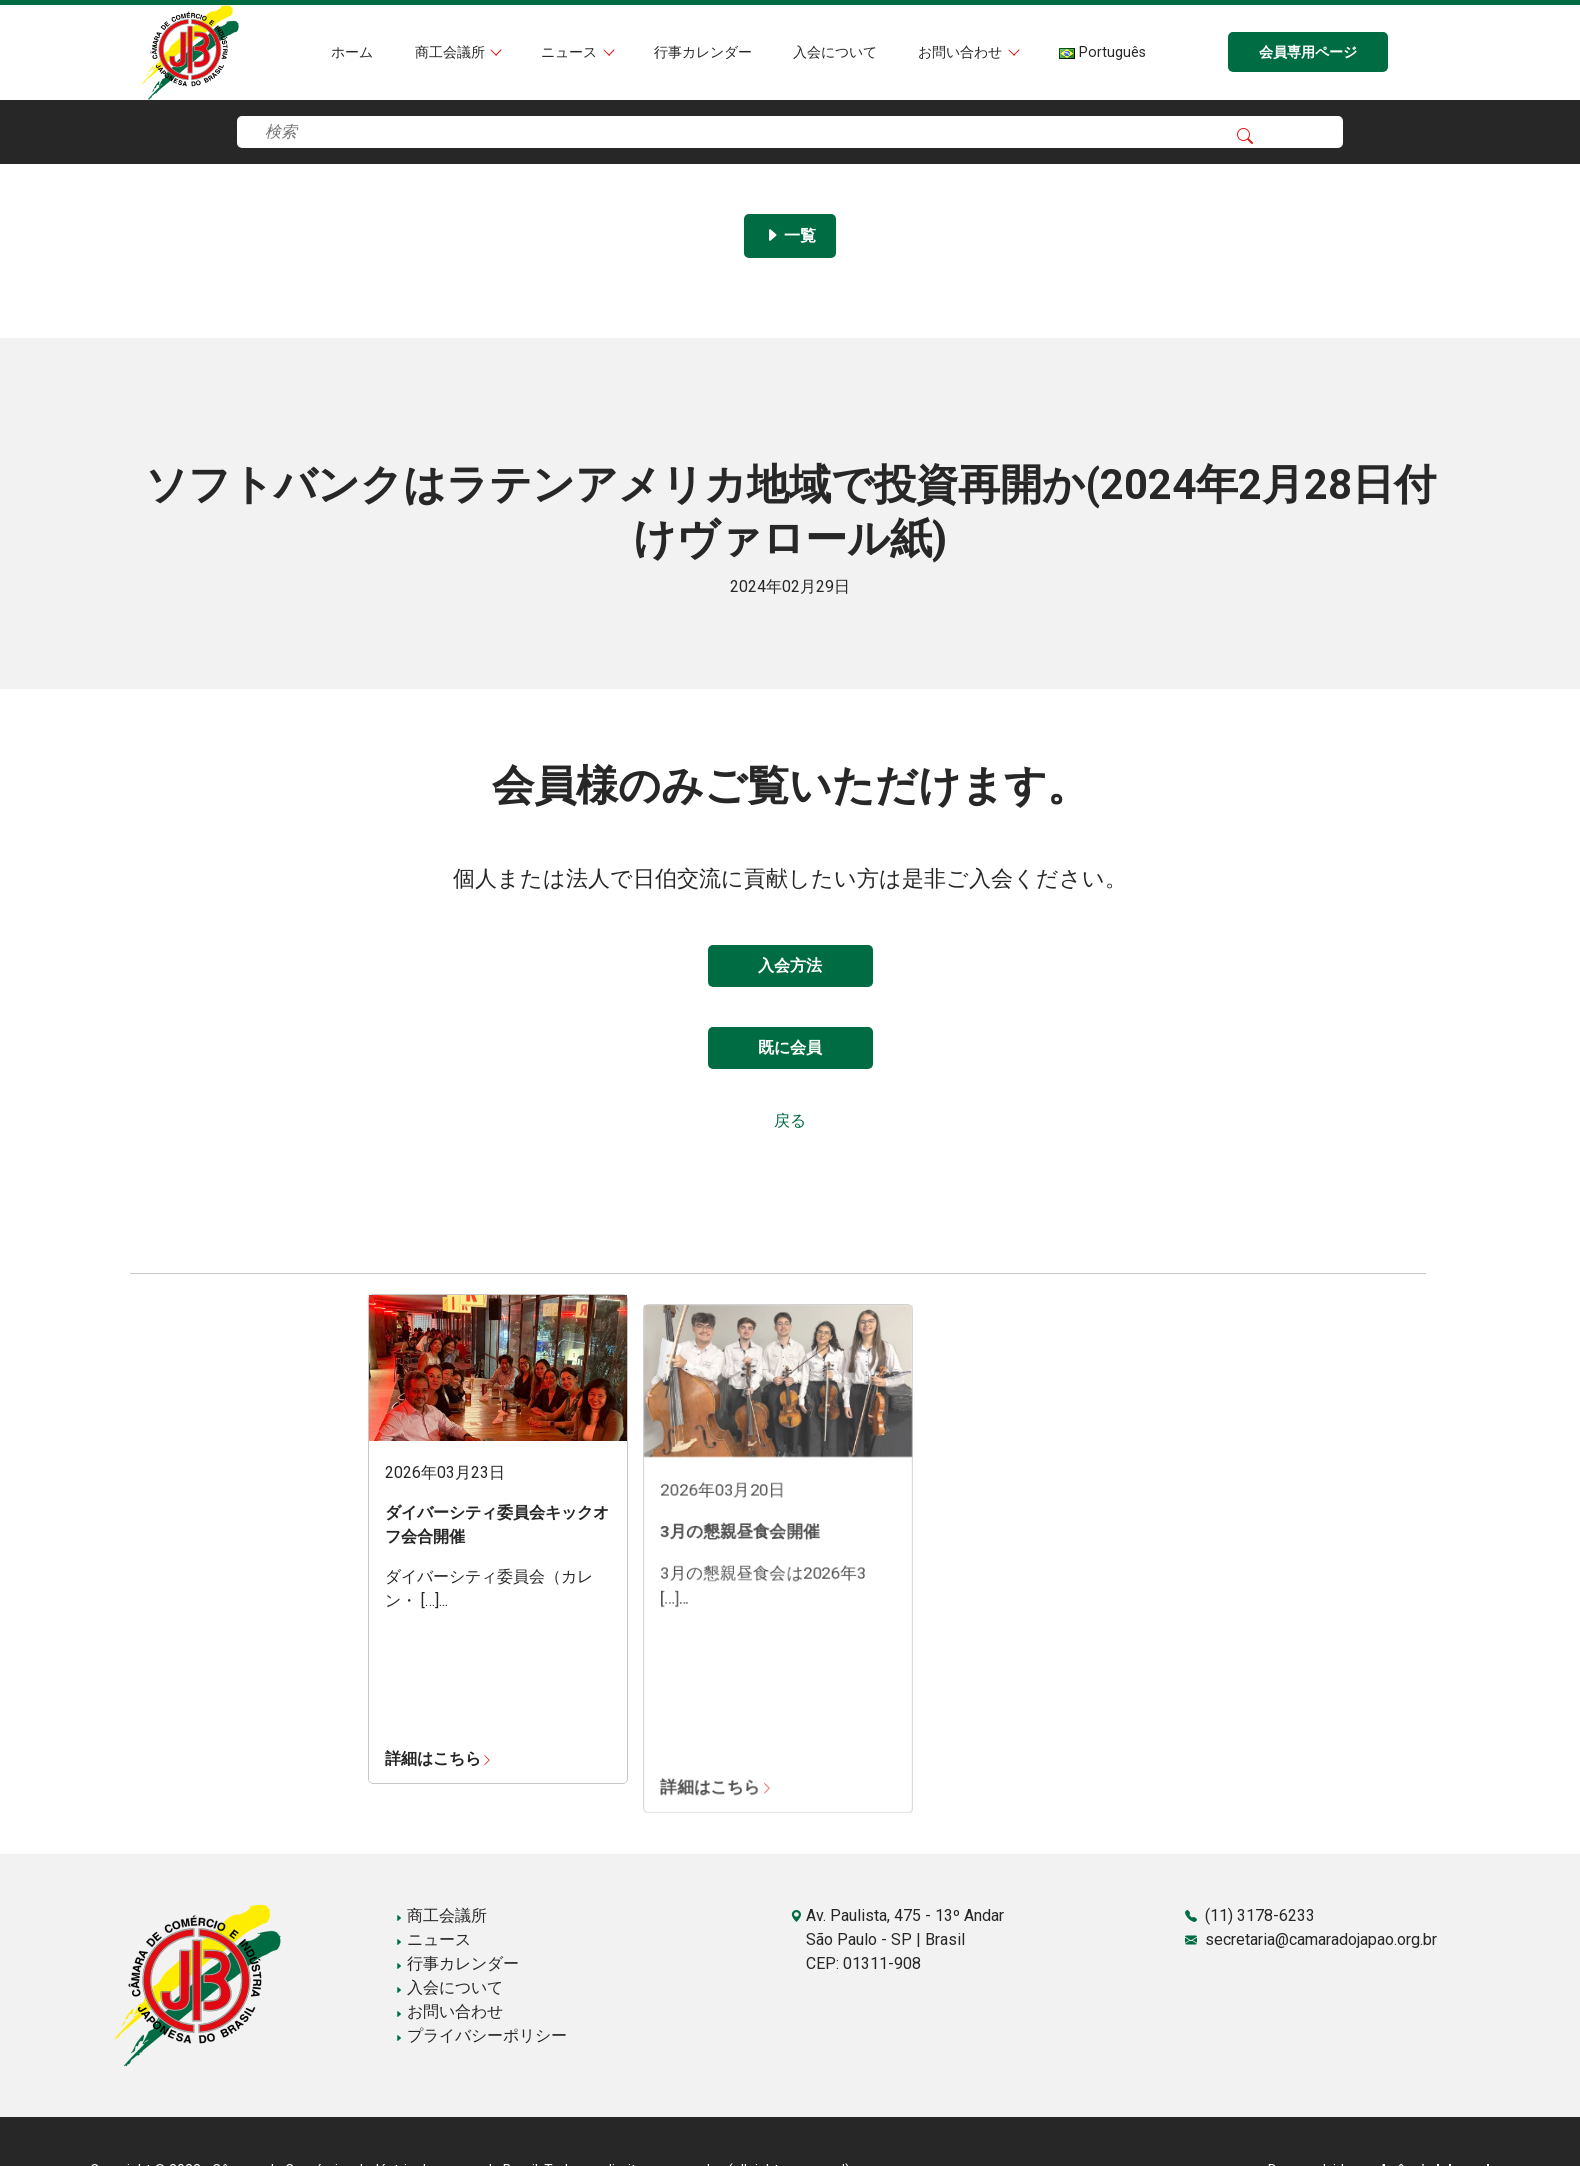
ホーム (352, 52)
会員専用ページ (1308, 52)
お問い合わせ (962, 52)
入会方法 (790, 965)
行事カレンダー (703, 52)
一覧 (790, 235)
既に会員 (790, 1047)
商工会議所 (452, 52)
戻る (790, 1120)
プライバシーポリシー (481, 2035)
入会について (835, 52)
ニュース (571, 52)
